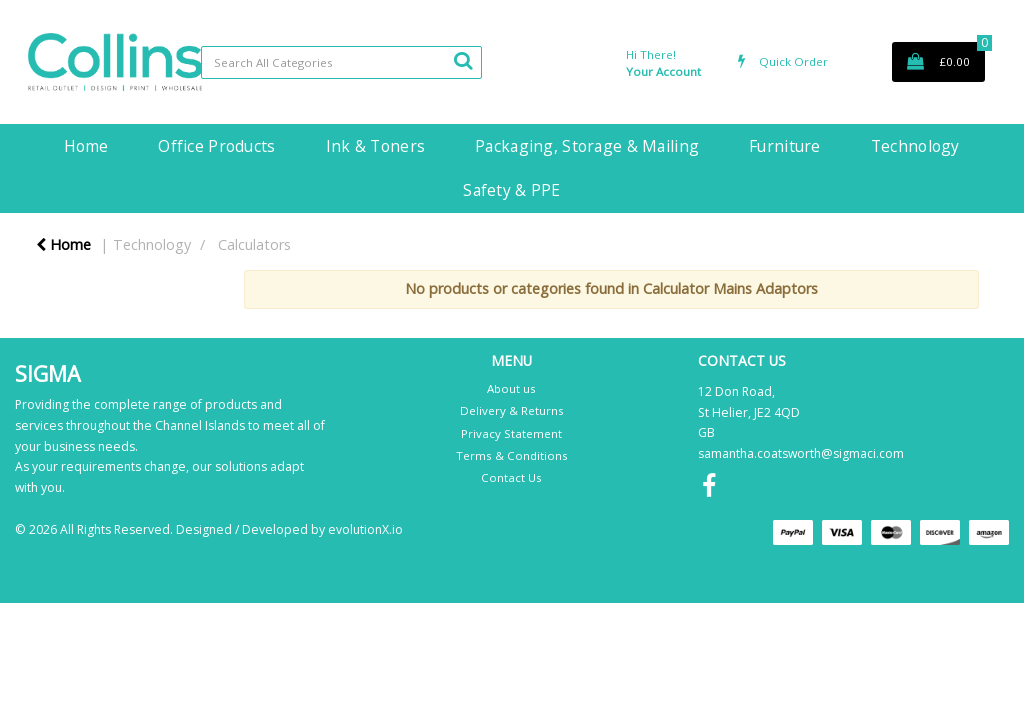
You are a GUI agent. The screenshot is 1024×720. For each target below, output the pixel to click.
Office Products (216, 146)
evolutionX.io (365, 529)
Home (86, 146)
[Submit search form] (463, 60)
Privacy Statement (511, 433)
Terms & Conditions (512, 455)
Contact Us (511, 477)
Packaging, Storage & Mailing (587, 146)
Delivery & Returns (512, 410)
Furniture (785, 146)
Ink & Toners (375, 146)
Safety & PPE (511, 190)
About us (511, 388)
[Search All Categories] (341, 62)
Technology (915, 146)
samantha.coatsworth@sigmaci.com (801, 453)
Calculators (254, 244)
